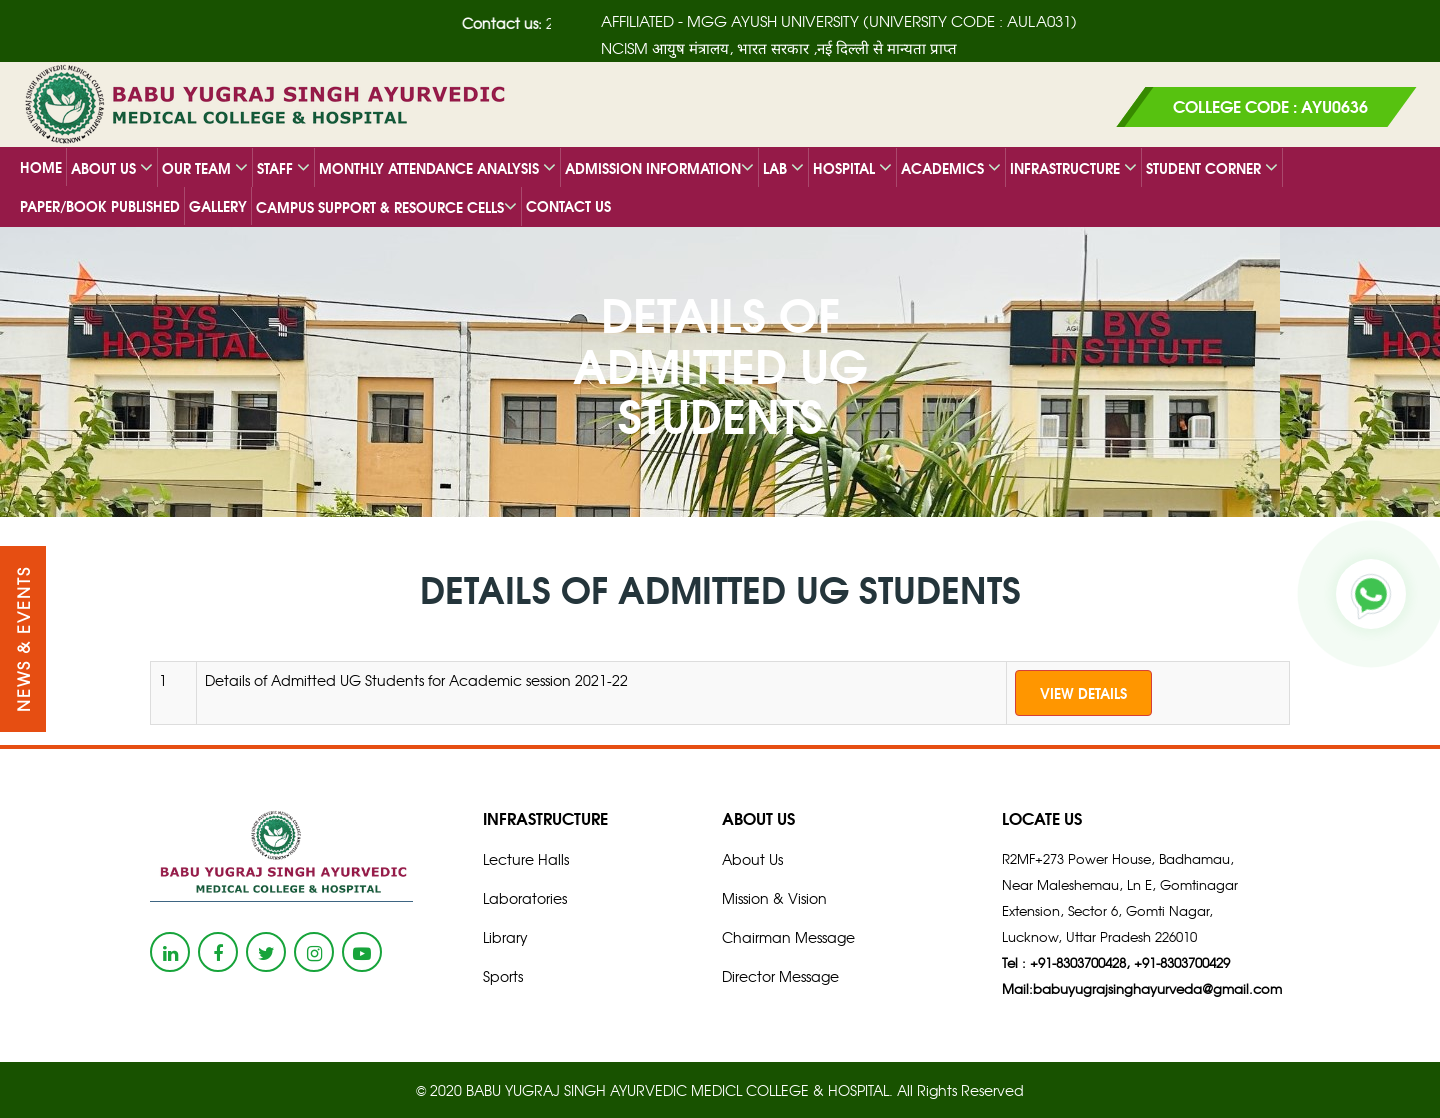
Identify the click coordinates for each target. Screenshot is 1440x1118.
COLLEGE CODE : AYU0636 (1270, 105)
